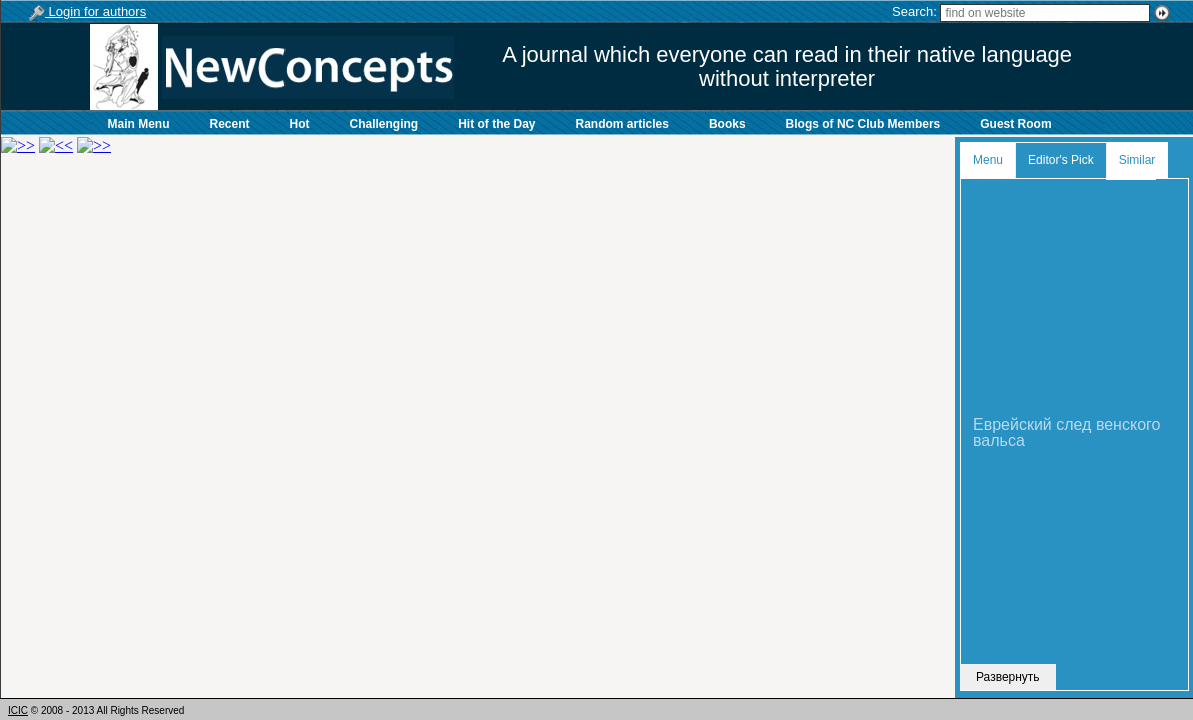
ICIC (18, 710)
